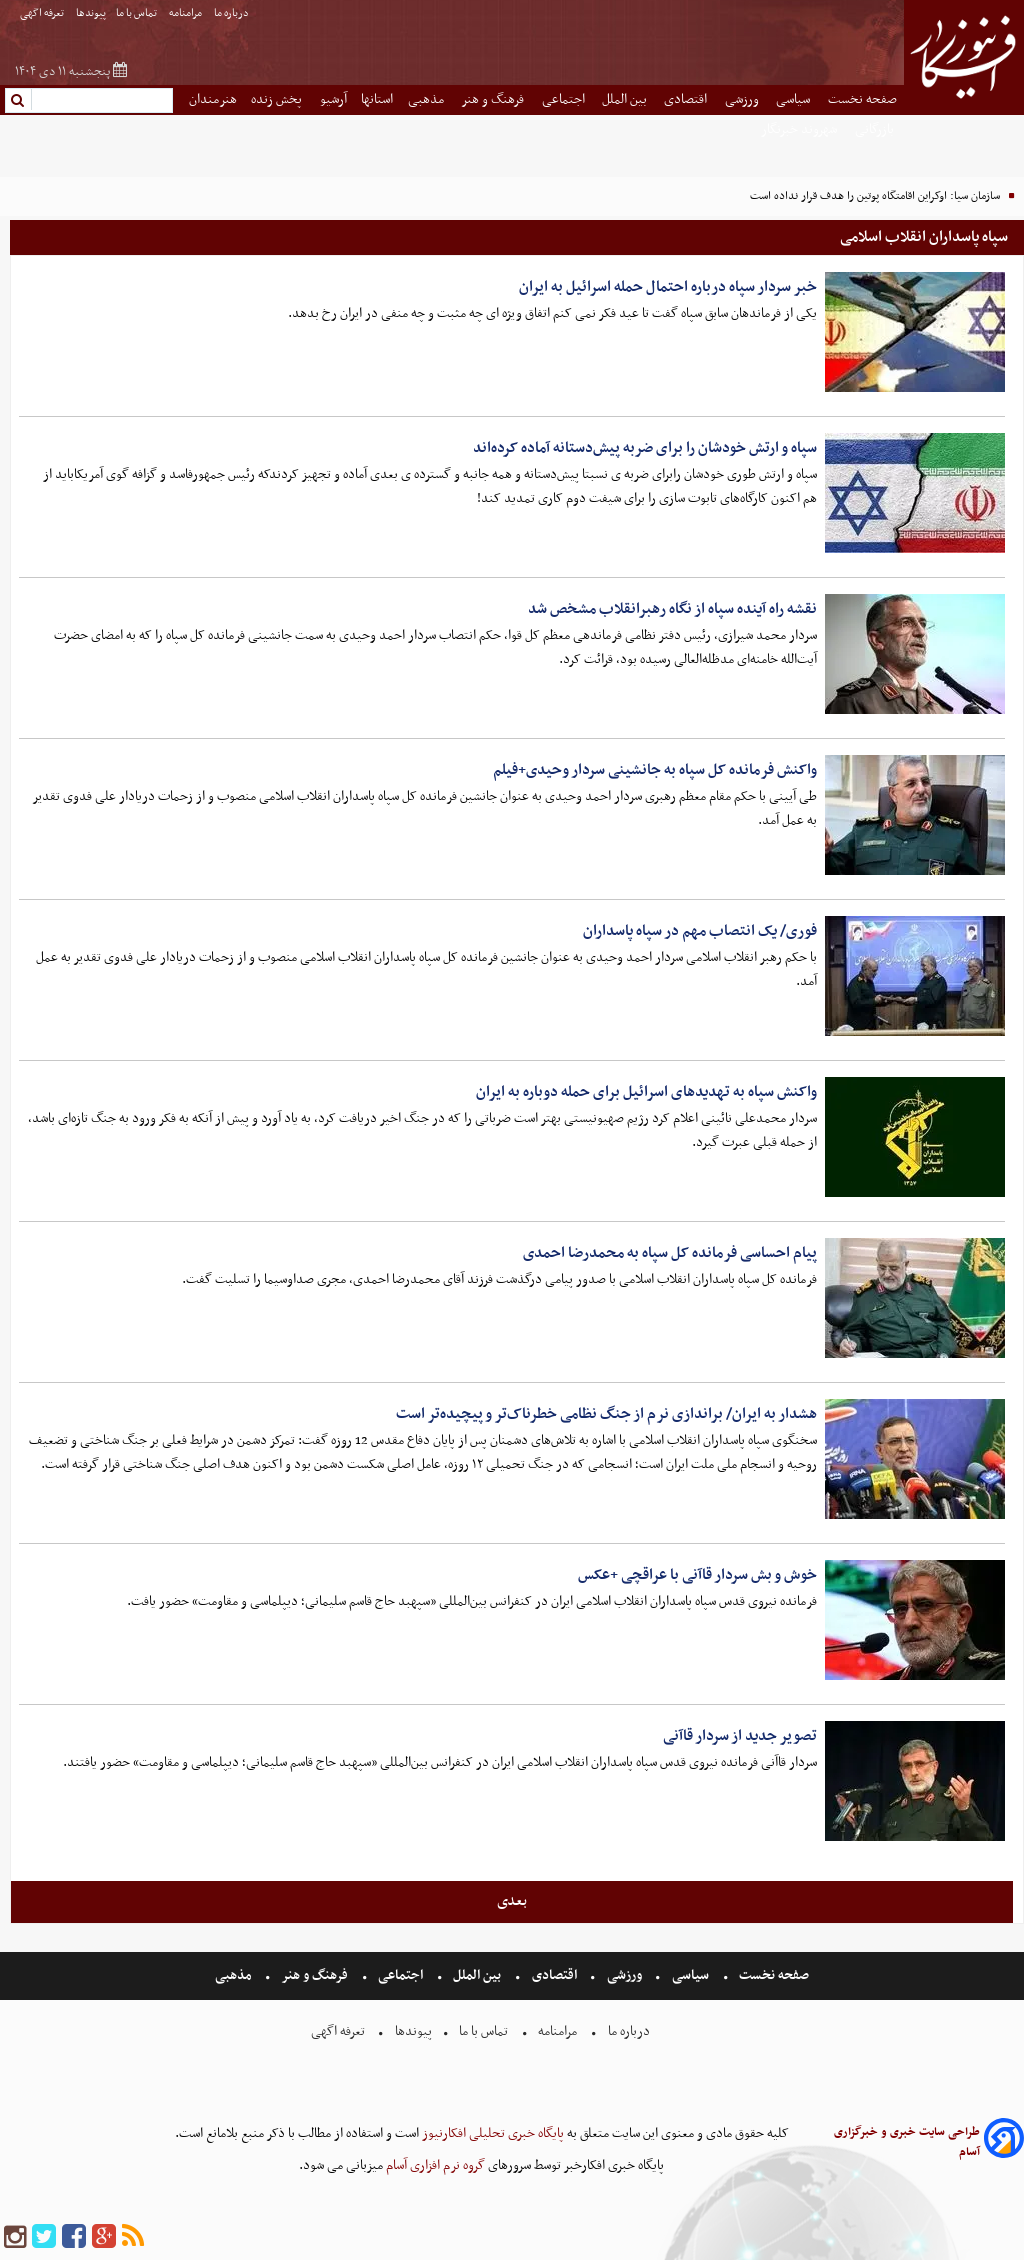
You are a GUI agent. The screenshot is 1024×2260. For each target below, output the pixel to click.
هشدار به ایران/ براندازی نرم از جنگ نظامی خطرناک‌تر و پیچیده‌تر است (606, 1414)
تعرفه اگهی (43, 13)
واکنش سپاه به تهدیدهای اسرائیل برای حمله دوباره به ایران (646, 1092)
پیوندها (91, 13)
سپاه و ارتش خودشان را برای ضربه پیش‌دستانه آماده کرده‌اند (645, 448)
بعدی (512, 1901)
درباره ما (232, 13)
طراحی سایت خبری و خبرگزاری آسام (907, 2142)
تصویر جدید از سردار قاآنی (740, 1736)
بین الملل (626, 99)
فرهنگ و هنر (494, 99)
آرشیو (333, 99)
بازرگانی (876, 129)
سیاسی (794, 99)
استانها (377, 99)
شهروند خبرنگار (800, 129)
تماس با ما (137, 13)
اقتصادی (687, 99)
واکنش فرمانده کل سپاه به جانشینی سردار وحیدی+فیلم (655, 770)
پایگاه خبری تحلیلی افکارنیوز (491, 2133)
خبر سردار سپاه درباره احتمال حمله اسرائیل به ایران (668, 287)
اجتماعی (565, 99)
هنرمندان (213, 99)
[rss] (133, 2237)
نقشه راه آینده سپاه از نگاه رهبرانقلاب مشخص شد (672, 609)
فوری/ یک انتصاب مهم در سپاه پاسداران (700, 931)
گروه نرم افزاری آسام (434, 2165)
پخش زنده (278, 99)
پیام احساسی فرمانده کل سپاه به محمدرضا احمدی (670, 1253)
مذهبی (427, 99)
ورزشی (743, 99)
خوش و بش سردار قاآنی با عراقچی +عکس (697, 1575)
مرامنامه (186, 13)
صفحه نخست (862, 99)
